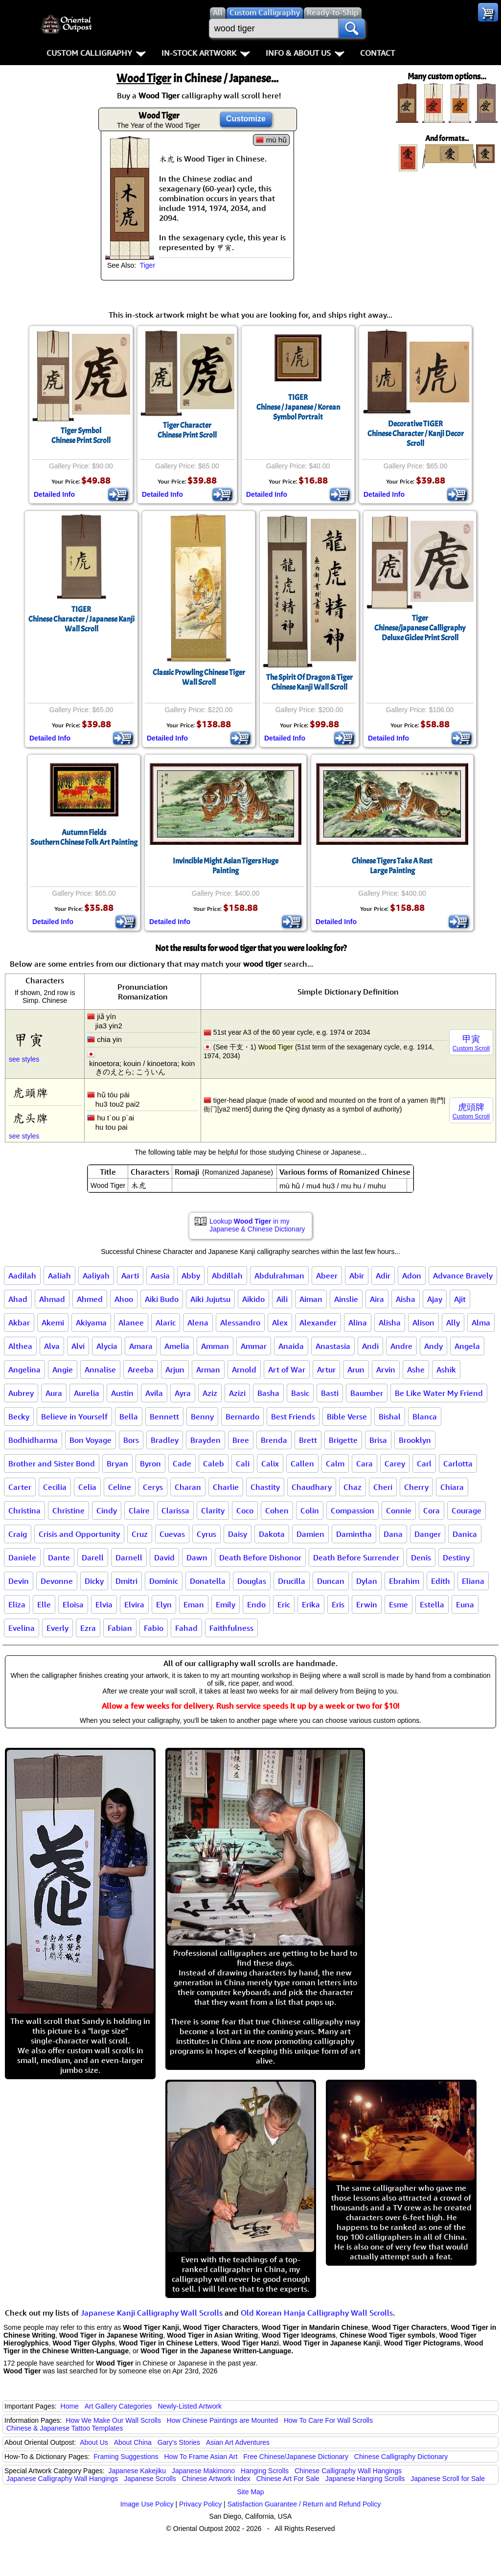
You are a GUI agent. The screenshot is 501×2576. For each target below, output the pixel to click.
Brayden (205, 1440)
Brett (308, 1440)
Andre (401, 1346)
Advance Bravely (463, 1275)
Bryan (117, 1463)
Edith (440, 1581)
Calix (270, 1463)
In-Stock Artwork (205, 53)
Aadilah (22, 1275)
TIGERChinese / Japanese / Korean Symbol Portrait (298, 407)
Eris (338, 1604)
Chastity (265, 1487)
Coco (244, 1510)
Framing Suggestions (125, 2456)
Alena (197, 1322)
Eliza (16, 1604)
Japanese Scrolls (150, 2479)
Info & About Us (305, 53)
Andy (433, 1346)
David (164, 1557)
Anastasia (333, 1346)
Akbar (19, 1322)
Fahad (186, 1628)
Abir (356, 1275)
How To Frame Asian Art (200, 2456)
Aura (54, 1393)
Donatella (208, 1581)
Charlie (226, 1487)
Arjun (174, 1369)
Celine (119, 1487)
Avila (154, 1393)
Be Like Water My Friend (439, 1393)
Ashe (416, 1369)
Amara (141, 1346)
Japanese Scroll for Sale (447, 2479)
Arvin (385, 1369)
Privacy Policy (200, 2504)
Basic (300, 1393)
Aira (377, 1299)
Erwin (366, 1604)
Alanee (131, 1322)
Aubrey (21, 1393)
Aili (282, 1299)
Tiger (147, 265)
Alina (357, 1322)
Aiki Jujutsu (210, 1299)
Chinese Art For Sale (287, 2479)
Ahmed (90, 1299)
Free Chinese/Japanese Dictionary (295, 2456)
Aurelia (86, 1393)
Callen (302, 1463)
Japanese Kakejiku (137, 2471)
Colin (309, 1510)
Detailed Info (54, 494)
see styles (24, 1059)
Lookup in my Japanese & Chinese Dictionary (257, 1225)
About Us (94, 2442)
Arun (355, 1369)
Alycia (106, 1346)
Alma (481, 1322)
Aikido (253, 1299)
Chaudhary (312, 1487)
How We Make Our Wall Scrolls (113, 2420)
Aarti (130, 1275)
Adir (383, 1275)
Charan (188, 1487)
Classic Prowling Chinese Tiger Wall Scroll (199, 677)
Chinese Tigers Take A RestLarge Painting (392, 866)
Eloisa (73, 1604)
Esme (398, 1604)
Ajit (460, 1299)
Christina (24, 1510)
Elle (44, 1604)
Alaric (166, 1322)
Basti (330, 1393)
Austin (122, 1393)
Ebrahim (404, 1581)
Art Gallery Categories (118, 2406)
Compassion (352, 1510)
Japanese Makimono (203, 2471)
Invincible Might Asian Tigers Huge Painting (225, 866)
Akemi (53, 1322)
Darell (93, 1557)
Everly (57, 1628)
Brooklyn (415, 1440)
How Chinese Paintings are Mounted (222, 2420)
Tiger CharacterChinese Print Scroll (187, 430)
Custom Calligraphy (96, 53)
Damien (310, 1534)
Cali (243, 1463)
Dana (393, 1534)
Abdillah (227, 1275)
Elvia (104, 1604)
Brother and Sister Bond (51, 1463)
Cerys (153, 1487)
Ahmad (52, 1299)
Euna (465, 1604)
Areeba (141, 1369)
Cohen (277, 1510)
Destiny (456, 1557)
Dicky (94, 1581)
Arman (208, 1369)
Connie (398, 1510)
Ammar (254, 1346)
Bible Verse (347, 1416)
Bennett (164, 1416)
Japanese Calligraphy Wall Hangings (62, 2479)
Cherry (416, 1487)
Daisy (237, 1534)
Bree (240, 1440)
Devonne (57, 1581)
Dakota (272, 1534)
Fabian (120, 1628)
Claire (139, 1510)
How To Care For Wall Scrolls (328, 2420)
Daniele (22, 1557)
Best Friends (293, 1416)
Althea (20, 1346)
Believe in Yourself (74, 1416)
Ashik (446, 1369)
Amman (215, 1346)
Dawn (196, 1557)
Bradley (165, 1440)
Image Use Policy (147, 2504)
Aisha (405, 1299)
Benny (202, 1416)
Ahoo (123, 1299)
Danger (427, 1534)
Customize (246, 119)
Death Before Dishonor (260, 1557)
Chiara (452, 1487)
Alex (280, 1322)
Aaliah (59, 1275)
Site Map (250, 2492)
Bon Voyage (90, 1440)
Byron (150, 1463)
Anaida (291, 1346)
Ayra (183, 1393)
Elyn (164, 1604)
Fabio (153, 1628)
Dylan (366, 1581)
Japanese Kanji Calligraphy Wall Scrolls (152, 2313)
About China (133, 2442)
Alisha (390, 1322)
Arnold (244, 1369)
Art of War (286, 1369)
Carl (424, 1463)
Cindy (106, 1510)
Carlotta (458, 1463)
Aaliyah (96, 1275)
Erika (311, 1604)
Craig (17, 1534)
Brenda (274, 1440)
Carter (19, 1487)
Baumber (366, 1393)
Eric (283, 1604)
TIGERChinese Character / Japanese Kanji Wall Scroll (81, 619)
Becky (18, 1416)
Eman (193, 1604)
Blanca (424, 1416)
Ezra (88, 1628)
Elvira (134, 1604)
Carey (395, 1463)
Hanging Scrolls (265, 2471)
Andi (370, 1346)
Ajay (434, 1299)
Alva (52, 1346)
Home (70, 2406)
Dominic (163, 1581)
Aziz (210, 1393)
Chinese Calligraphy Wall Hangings (348, 2471)
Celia (87, 1487)
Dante (59, 1557)
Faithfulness (231, 1628)
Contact (377, 53)
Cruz (140, 1534)
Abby (191, 1275)
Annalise (100, 1369)
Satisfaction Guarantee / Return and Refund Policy (304, 2504)
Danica (465, 1534)
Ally (453, 1322)
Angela (467, 1346)
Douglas (251, 1581)
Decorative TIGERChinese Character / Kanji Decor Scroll (415, 433)
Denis (421, 1557)
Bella (128, 1416)
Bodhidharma (33, 1440)
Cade (182, 1463)
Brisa (378, 1440)
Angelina (24, 1369)
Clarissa (175, 1510)
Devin (18, 1581)
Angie (62, 1369)
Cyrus (206, 1534)
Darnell (128, 1557)
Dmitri (126, 1581)
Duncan (330, 1581)
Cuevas (172, 1534)
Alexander (318, 1322)
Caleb (213, 1463)
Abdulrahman (279, 1275)
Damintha (354, 1534)
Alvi (78, 1346)
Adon (411, 1275)
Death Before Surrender (356, 1557)
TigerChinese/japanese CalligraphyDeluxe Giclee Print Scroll (419, 628)
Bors (131, 1440)
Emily (225, 1604)
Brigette (343, 1440)
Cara (364, 1463)
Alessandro (240, 1322)
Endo (256, 1604)
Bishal (390, 1416)
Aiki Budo (162, 1299)
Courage (466, 1510)
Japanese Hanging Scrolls (365, 2479)
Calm (335, 1463)
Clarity (213, 1510)
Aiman (310, 1299)
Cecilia (55, 1487)
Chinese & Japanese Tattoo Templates (64, 2428)
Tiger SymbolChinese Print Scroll (81, 435)
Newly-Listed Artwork (190, 2406)
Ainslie (346, 1299)
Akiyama (91, 1322)
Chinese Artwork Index (216, 2479)
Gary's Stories (179, 2442)
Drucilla (291, 1581)
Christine (68, 1510)
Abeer (327, 1275)
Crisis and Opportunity (79, 1534)
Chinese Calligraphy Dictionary (401, 2456)
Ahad (17, 1299)
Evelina (21, 1628)
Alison (423, 1322)
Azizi (237, 1393)
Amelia (176, 1346)
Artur (326, 1369)
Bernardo (242, 1416)
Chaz (352, 1487)
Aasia (160, 1275)
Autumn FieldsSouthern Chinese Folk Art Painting (83, 837)
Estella (432, 1604)
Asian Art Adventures (238, 2442)
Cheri (382, 1487)
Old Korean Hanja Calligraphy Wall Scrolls (317, 2313)
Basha (268, 1393)
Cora (431, 1510)
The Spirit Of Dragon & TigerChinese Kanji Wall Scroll (309, 682)
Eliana (473, 1581)
